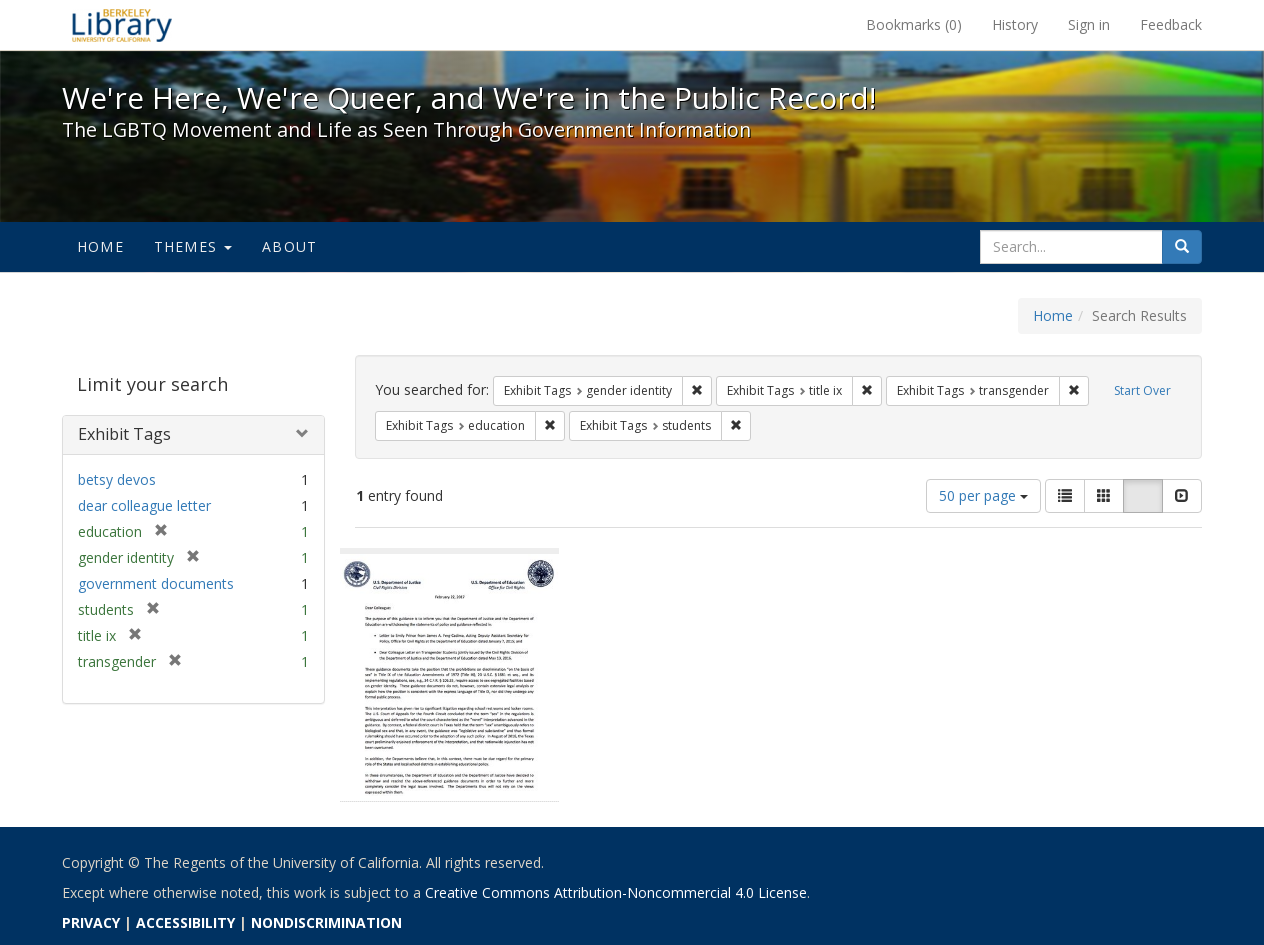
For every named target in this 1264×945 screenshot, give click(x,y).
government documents (156, 583)
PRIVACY (91, 922)
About (289, 246)
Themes (193, 246)
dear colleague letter (144, 505)
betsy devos (117, 479)
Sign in (1089, 24)
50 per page (983, 495)
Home (100, 246)
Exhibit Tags (124, 434)
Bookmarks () (914, 24)
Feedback (1171, 24)
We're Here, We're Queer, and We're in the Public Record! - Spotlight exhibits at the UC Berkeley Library (122, 25)
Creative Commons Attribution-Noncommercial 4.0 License (616, 892)
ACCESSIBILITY (185, 922)
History (1015, 24)
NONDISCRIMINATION (326, 922)
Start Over (1142, 390)
